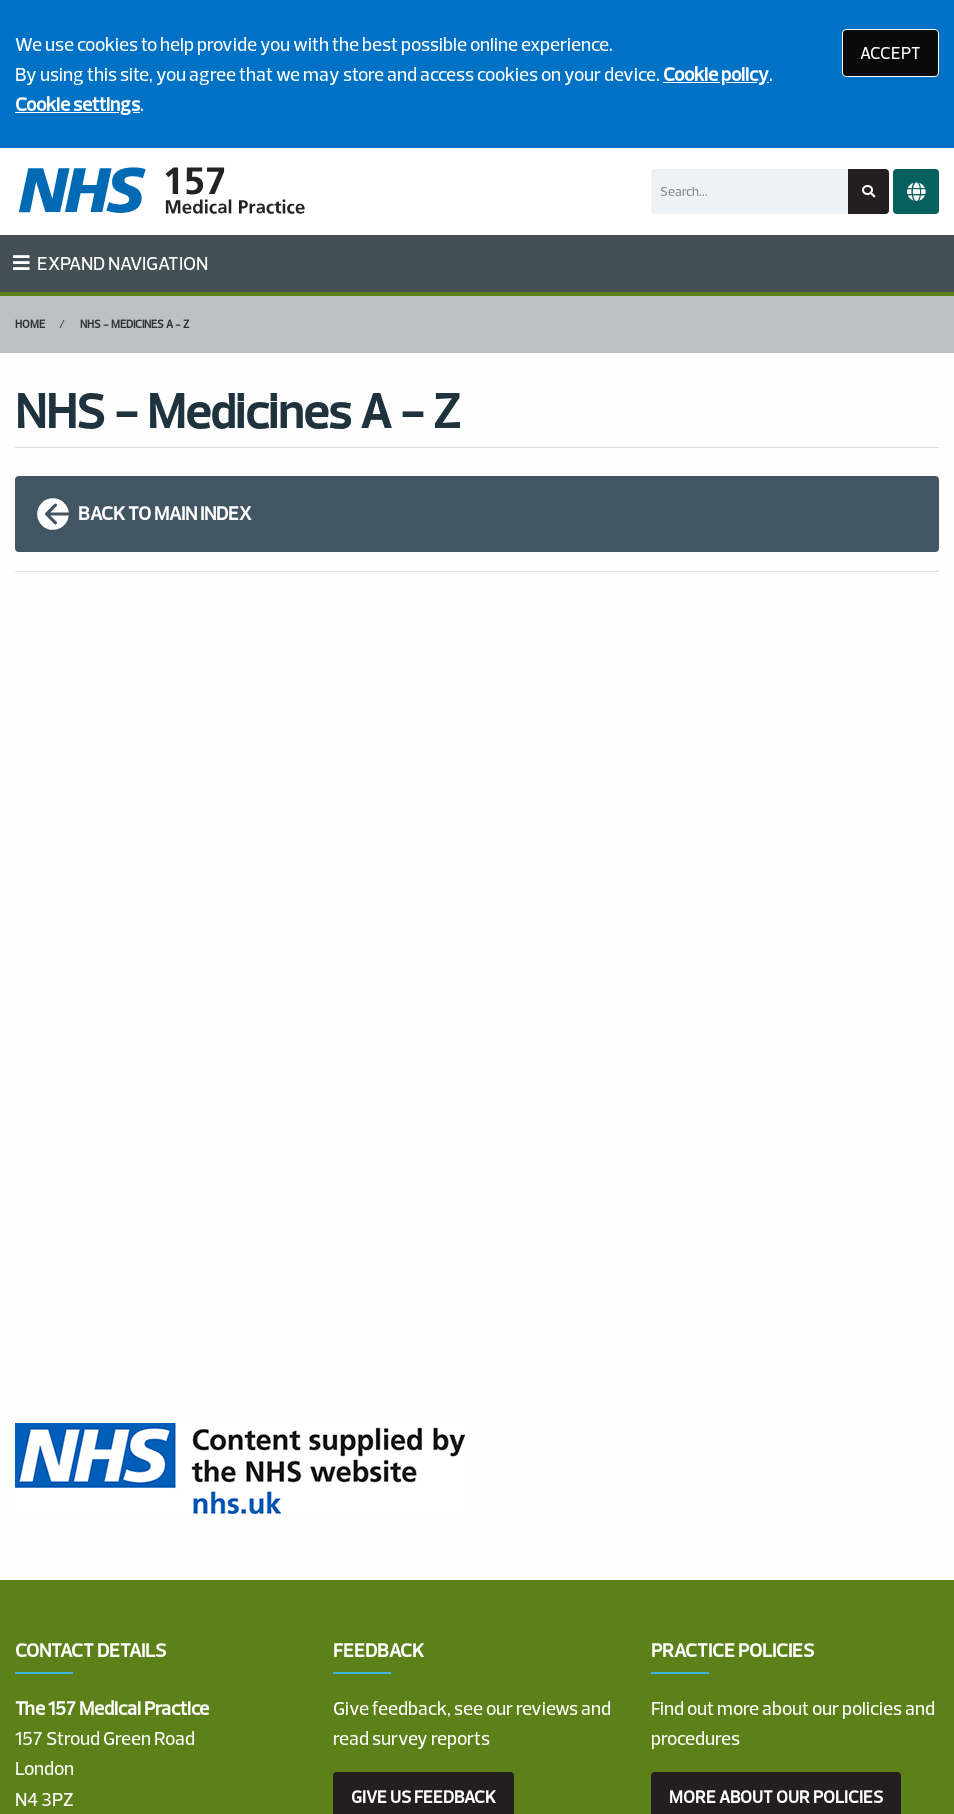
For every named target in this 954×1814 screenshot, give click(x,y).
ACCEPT (890, 52)
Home (30, 324)
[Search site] (868, 191)
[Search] (749, 191)
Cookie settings (77, 104)
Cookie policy (716, 74)
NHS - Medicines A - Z (134, 324)
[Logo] (161, 191)
